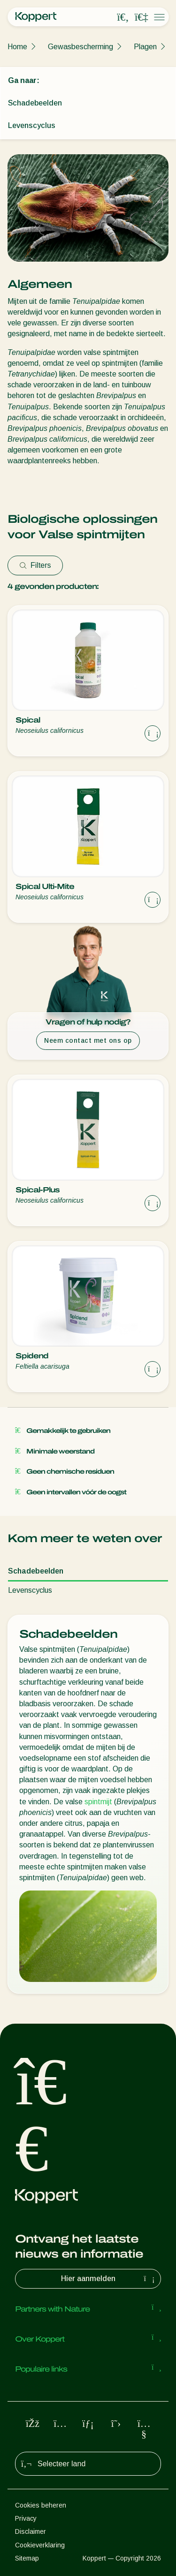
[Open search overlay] (123, 17)
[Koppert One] (141, 17)
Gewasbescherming (80, 47)
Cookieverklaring (40, 2545)
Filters (35, 565)
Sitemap (27, 2558)
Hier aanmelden (109, 2278)
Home (17, 47)
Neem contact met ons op (88, 1040)
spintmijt (98, 1802)
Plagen (145, 47)
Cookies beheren (40, 2505)
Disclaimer (30, 2531)
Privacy (26, 2518)
